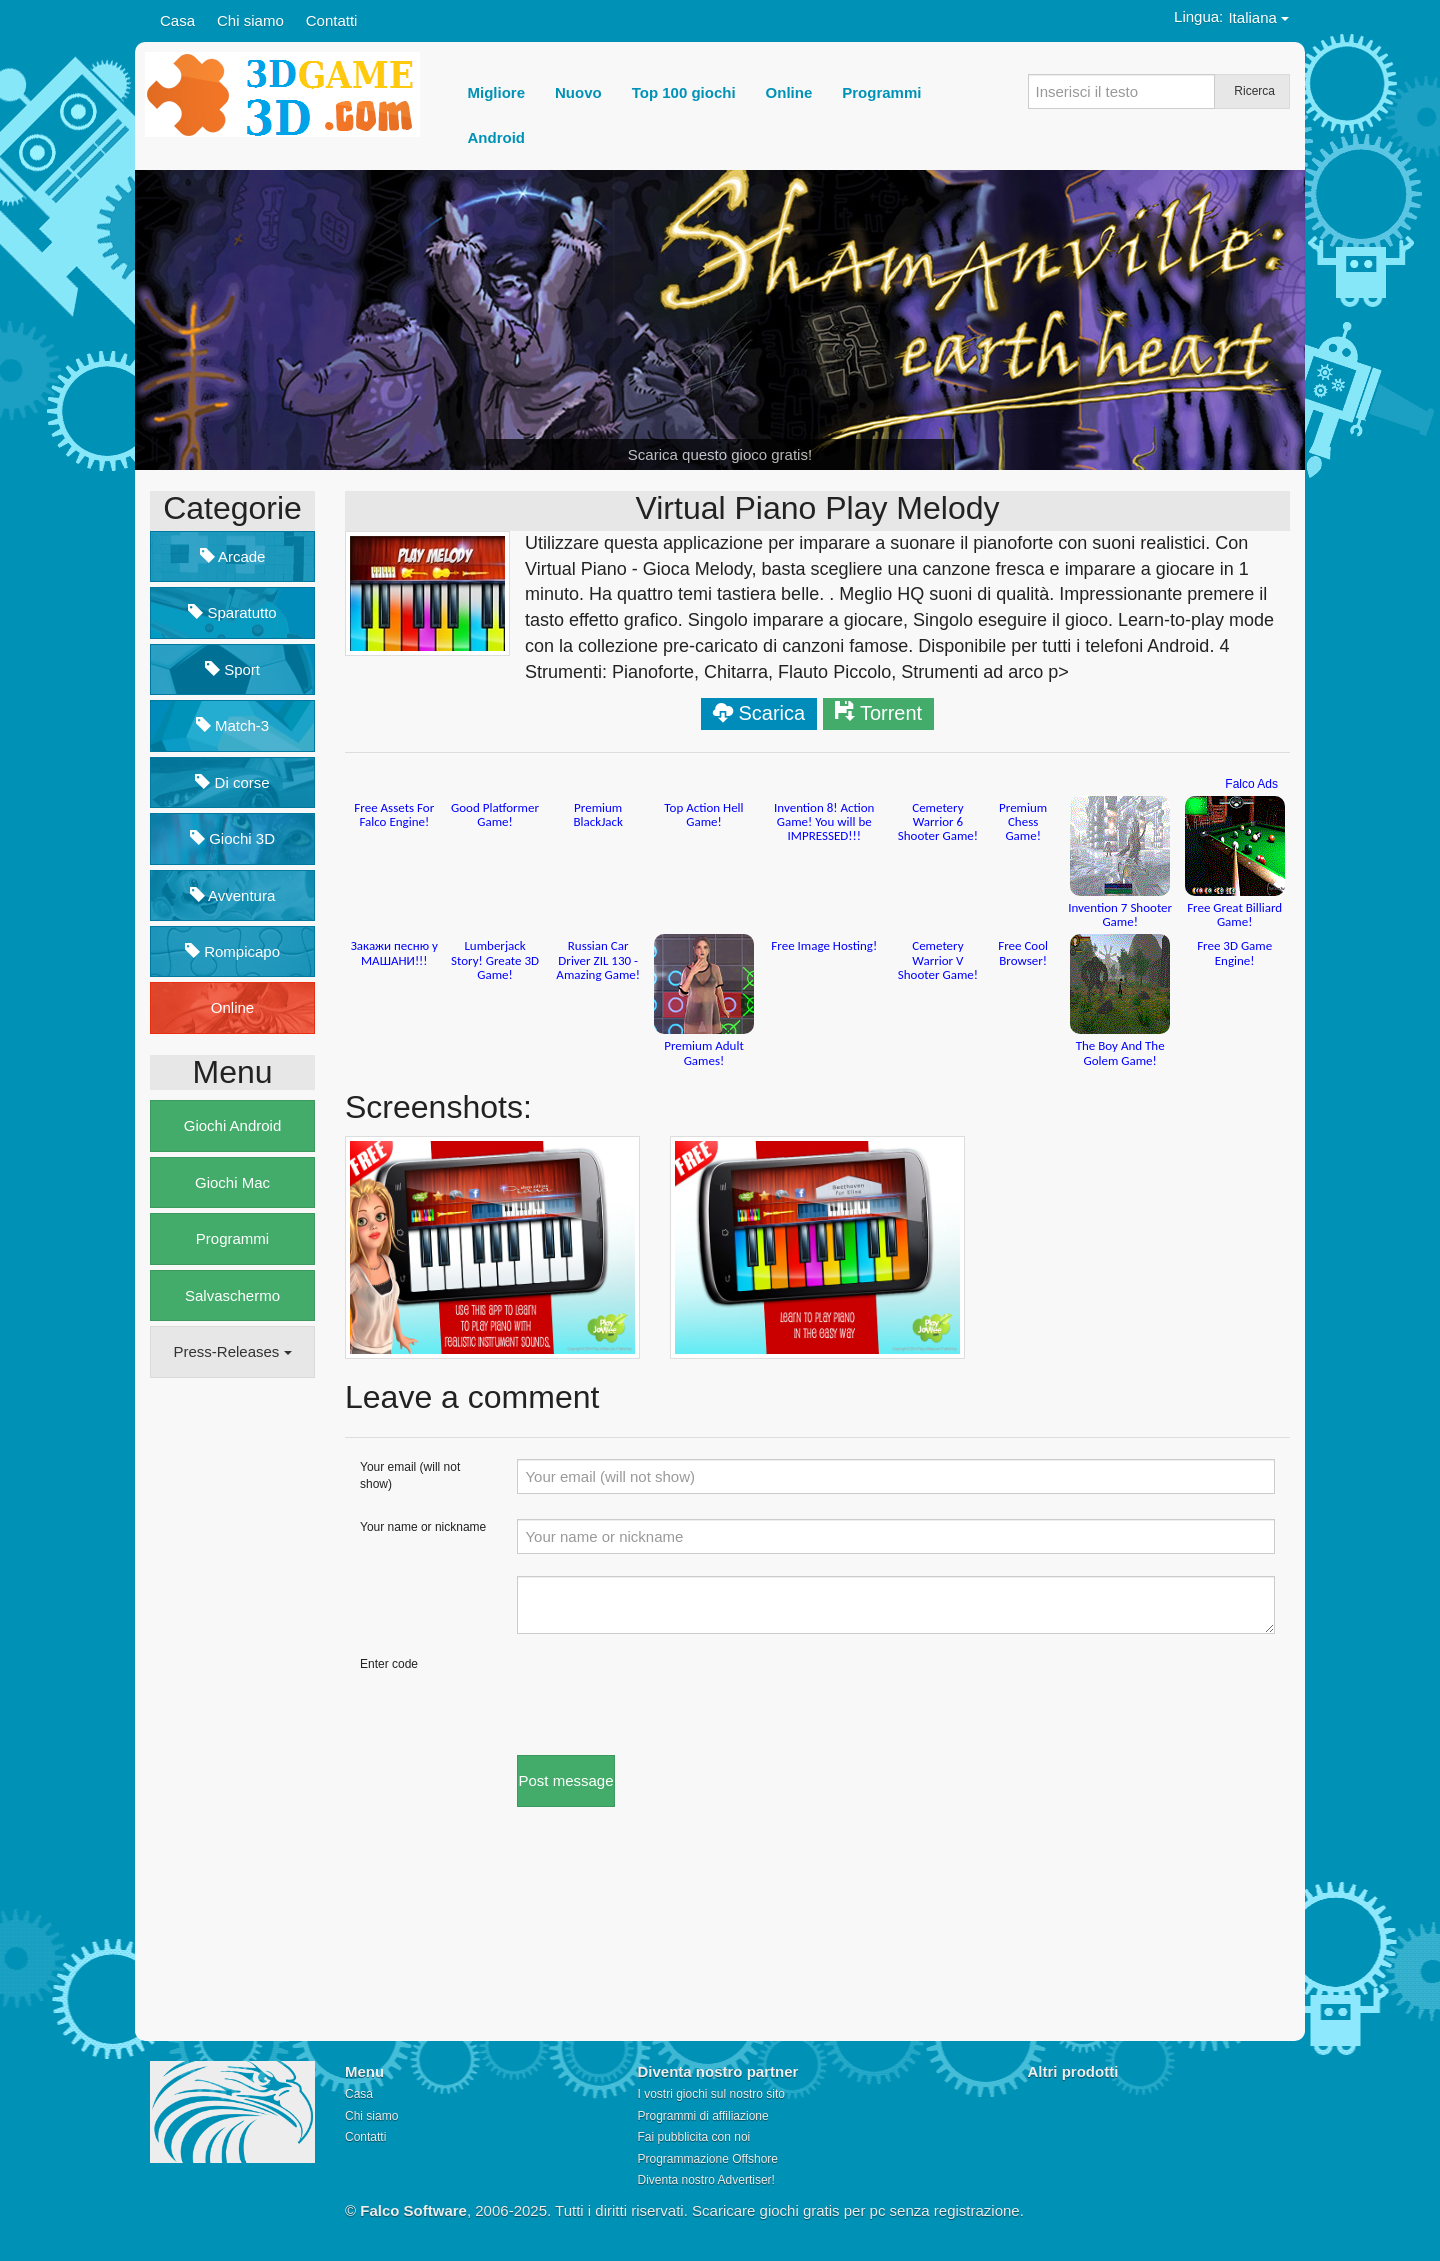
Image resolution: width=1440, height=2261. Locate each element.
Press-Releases (232, 1351)
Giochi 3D (232, 838)
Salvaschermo (232, 1295)
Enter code (389, 1664)
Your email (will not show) (410, 1475)
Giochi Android (233, 1125)
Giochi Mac (232, 1182)
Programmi (232, 1238)
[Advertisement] (230, 1699)
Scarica (771, 713)
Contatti (332, 20)
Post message (565, 1780)
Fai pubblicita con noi (694, 2137)
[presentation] (669, 1695)
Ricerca (1254, 91)
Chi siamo (250, 20)
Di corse (232, 782)
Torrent (891, 713)
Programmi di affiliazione (703, 2116)
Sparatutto (232, 612)
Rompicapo (232, 951)
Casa (177, 20)
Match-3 (232, 725)
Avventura (233, 895)
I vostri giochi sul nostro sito (711, 2094)
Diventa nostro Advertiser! (706, 2180)
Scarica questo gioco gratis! (720, 454)
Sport (232, 669)
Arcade (233, 556)
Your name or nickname (423, 1527)
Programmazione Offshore (708, 2159)
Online (232, 1007)
